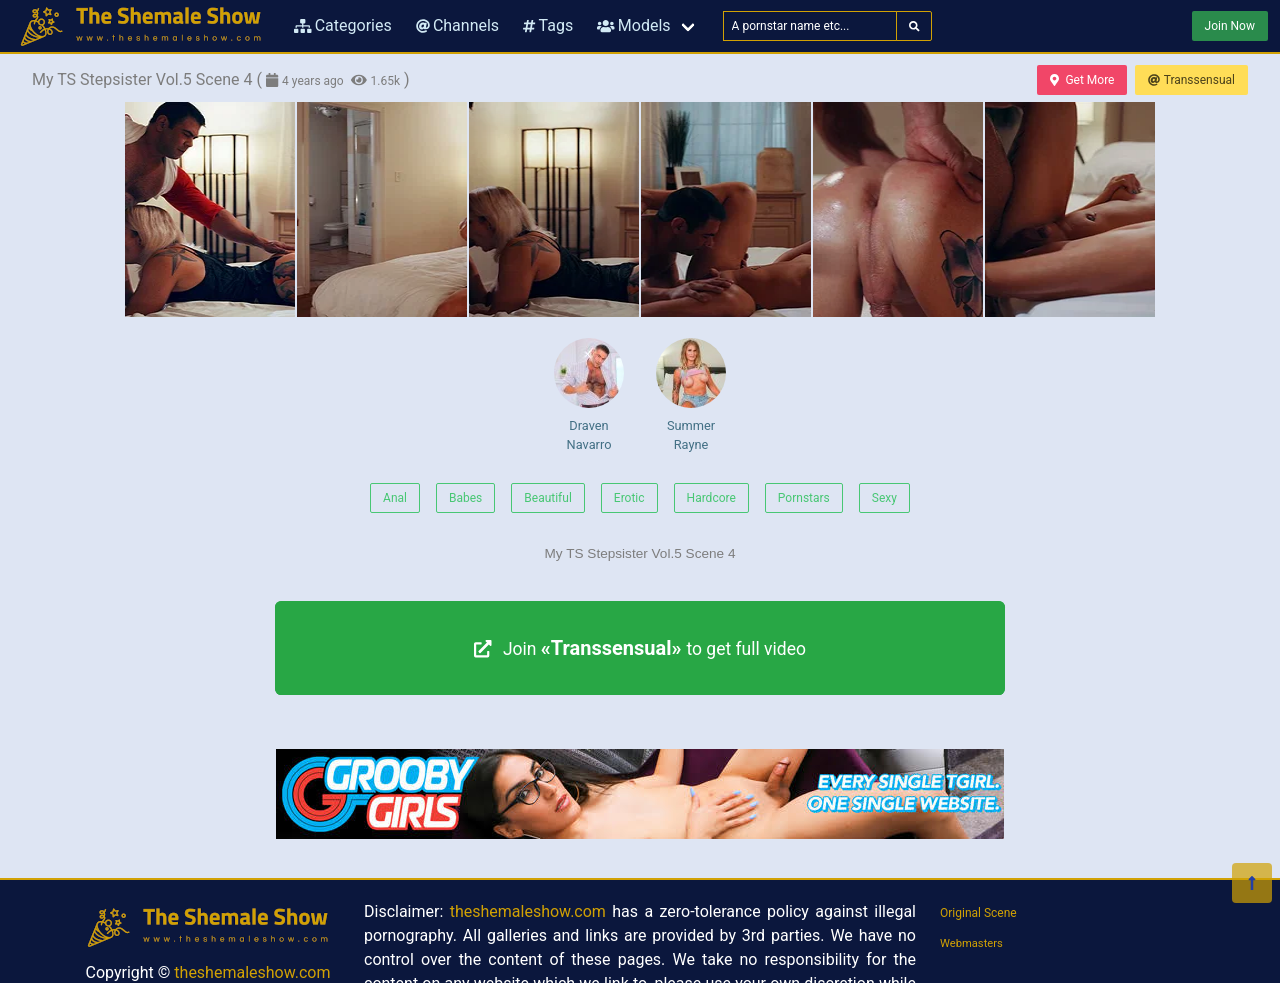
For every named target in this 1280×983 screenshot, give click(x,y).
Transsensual (1191, 80)
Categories (343, 25)
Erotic (629, 498)
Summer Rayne (691, 395)
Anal (395, 498)
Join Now (1230, 26)
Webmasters (971, 943)
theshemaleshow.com (252, 972)
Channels (457, 25)
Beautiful (548, 498)
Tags (548, 25)
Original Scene (978, 913)
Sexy (884, 498)
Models (633, 25)
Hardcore (711, 498)
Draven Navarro (589, 395)
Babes (465, 498)
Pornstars (804, 498)
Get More (1082, 80)
